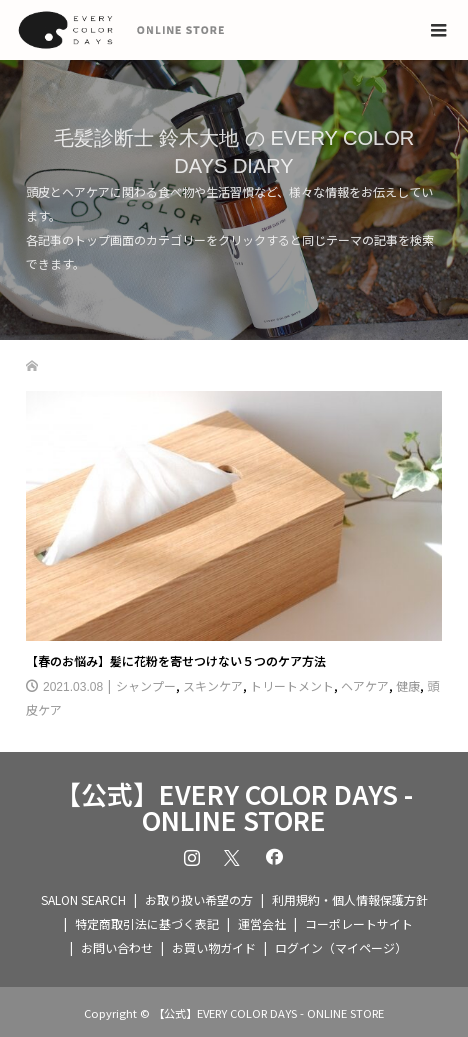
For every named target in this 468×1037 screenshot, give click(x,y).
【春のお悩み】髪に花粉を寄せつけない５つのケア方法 (176, 660)
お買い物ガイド (214, 947)
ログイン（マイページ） (341, 947)
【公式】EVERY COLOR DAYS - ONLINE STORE (234, 807)
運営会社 (262, 923)
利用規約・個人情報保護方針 (350, 899)
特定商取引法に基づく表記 (147, 923)
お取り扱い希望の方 (199, 899)
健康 (408, 685)
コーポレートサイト (359, 923)
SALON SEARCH (83, 899)
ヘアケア (365, 685)
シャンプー (146, 685)
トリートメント (292, 685)
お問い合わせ (117, 947)
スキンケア (213, 685)
